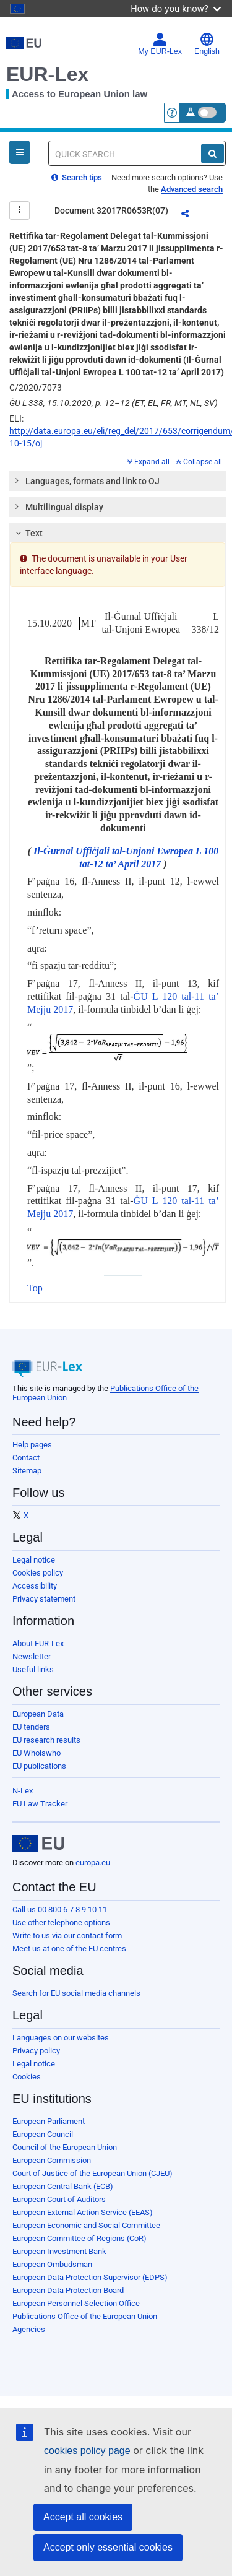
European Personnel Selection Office (76, 2303)
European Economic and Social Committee (86, 2225)
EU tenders (31, 1727)
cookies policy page (87, 2450)
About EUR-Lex (38, 1643)
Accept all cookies (82, 2517)
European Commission (51, 2160)
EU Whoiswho (36, 1753)
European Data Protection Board (68, 2290)
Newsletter (31, 1656)
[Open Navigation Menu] (19, 152)
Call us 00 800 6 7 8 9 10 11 (59, 1909)
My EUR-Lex (160, 44)
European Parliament (48, 2121)
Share (192, 215)
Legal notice (33, 1559)
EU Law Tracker (39, 1803)
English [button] (207, 44)
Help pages (32, 1444)
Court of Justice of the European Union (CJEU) (92, 2173)
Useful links (33, 1669)
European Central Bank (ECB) (62, 2186)
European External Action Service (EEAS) (82, 2212)
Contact (26, 1457)
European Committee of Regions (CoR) (79, 2238)
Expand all (148, 462)
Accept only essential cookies (108, 2547)
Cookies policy (37, 1572)
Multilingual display (58, 506)
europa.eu (92, 1862)
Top (35, 1288)
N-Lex (22, 1790)
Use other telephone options (61, 1922)
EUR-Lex (47, 74)
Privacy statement (43, 1598)
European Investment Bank (59, 2251)
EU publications (39, 1766)
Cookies (26, 2076)
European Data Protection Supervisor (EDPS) (90, 2277)
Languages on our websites (60, 2037)
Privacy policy (36, 2050)
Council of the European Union (64, 2147)
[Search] (212, 153)
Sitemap (26, 1470)
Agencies (28, 2329)
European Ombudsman (52, 2264)
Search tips (76, 177)
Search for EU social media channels (76, 1993)
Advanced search (192, 189)
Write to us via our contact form (67, 1935)
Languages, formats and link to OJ (87, 480)
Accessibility (34, 1585)
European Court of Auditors (59, 2199)
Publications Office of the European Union (84, 2316)
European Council (42, 2134)
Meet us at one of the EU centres (69, 1948)
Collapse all (199, 462)
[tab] (117, 481)
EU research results (46, 1740)
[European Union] (38, 1843)
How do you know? (176, 8)
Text (27, 533)
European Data (38, 1714)
